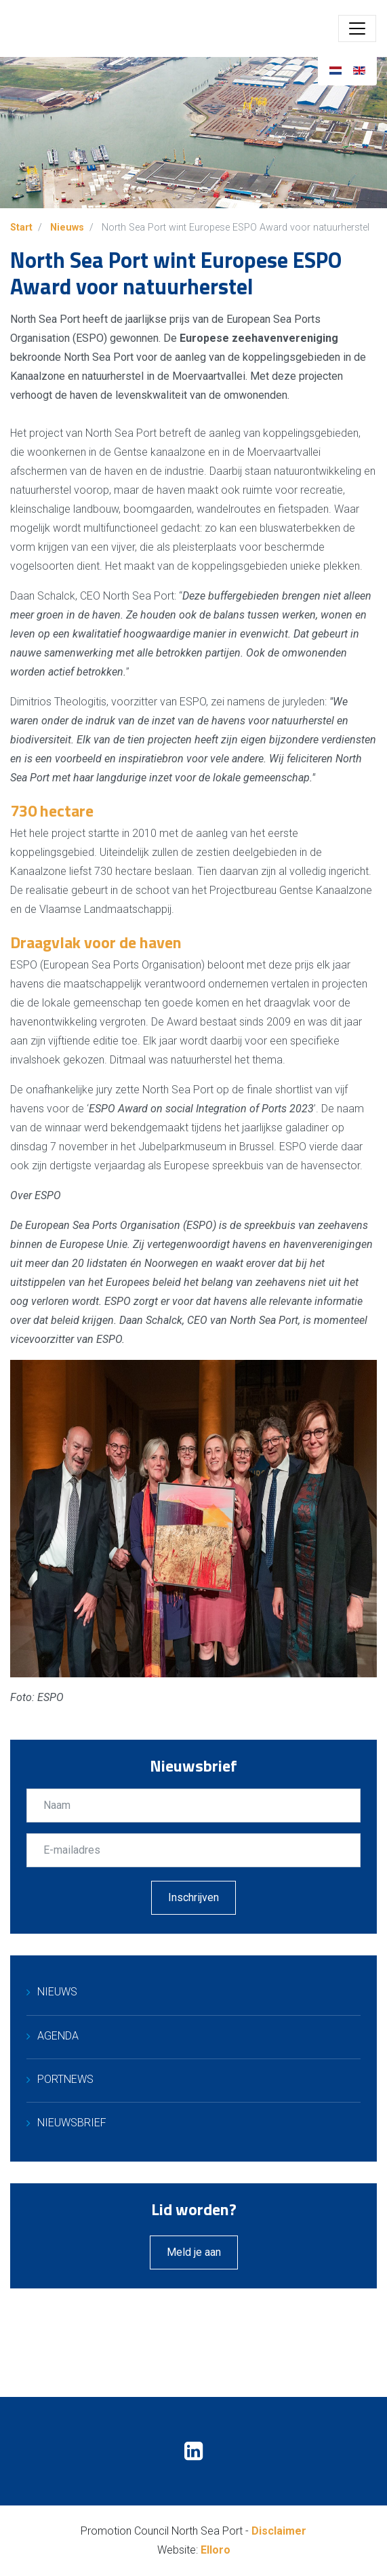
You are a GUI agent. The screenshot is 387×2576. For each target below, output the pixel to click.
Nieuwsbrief (71, 2122)
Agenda (58, 2035)
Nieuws (57, 1991)
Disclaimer (278, 2530)
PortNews (65, 2079)
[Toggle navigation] (357, 28)
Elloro (215, 2549)
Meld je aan (194, 2252)
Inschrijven (193, 1897)
